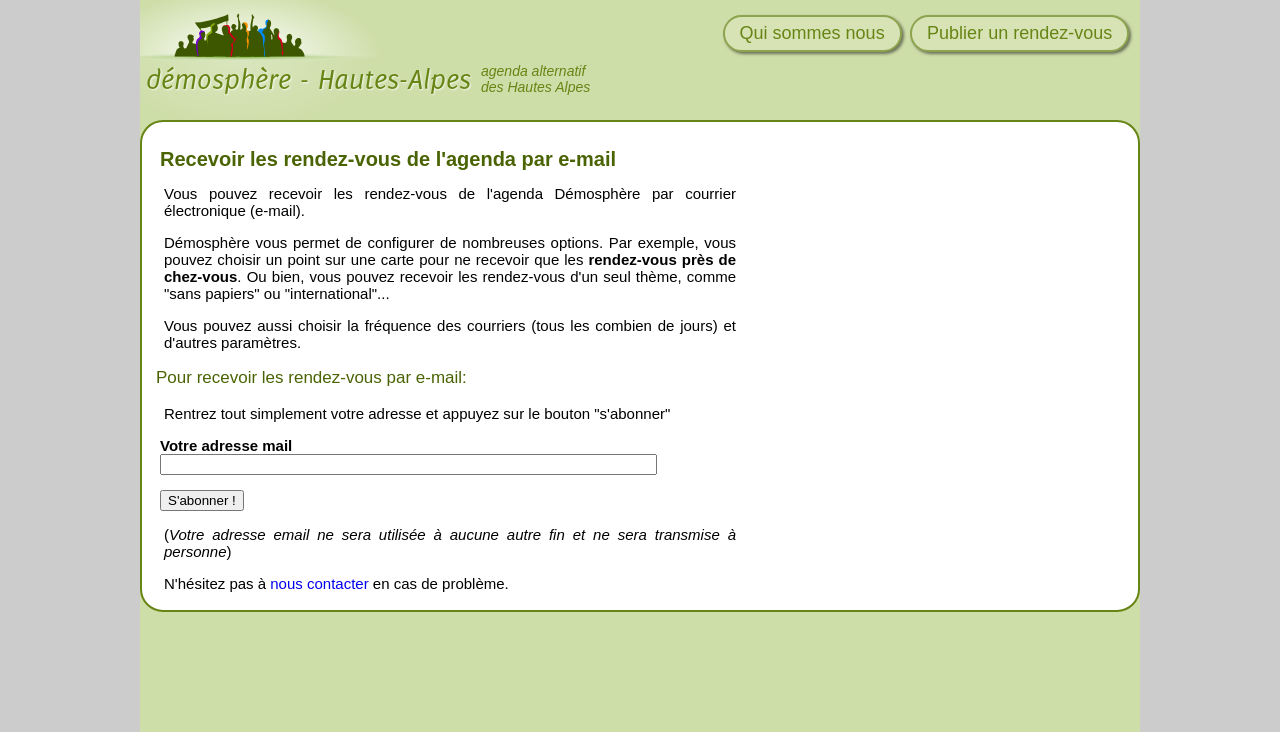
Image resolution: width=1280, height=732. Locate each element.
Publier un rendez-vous (1019, 33)
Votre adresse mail (226, 445)
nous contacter (319, 583)
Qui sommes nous (812, 33)
